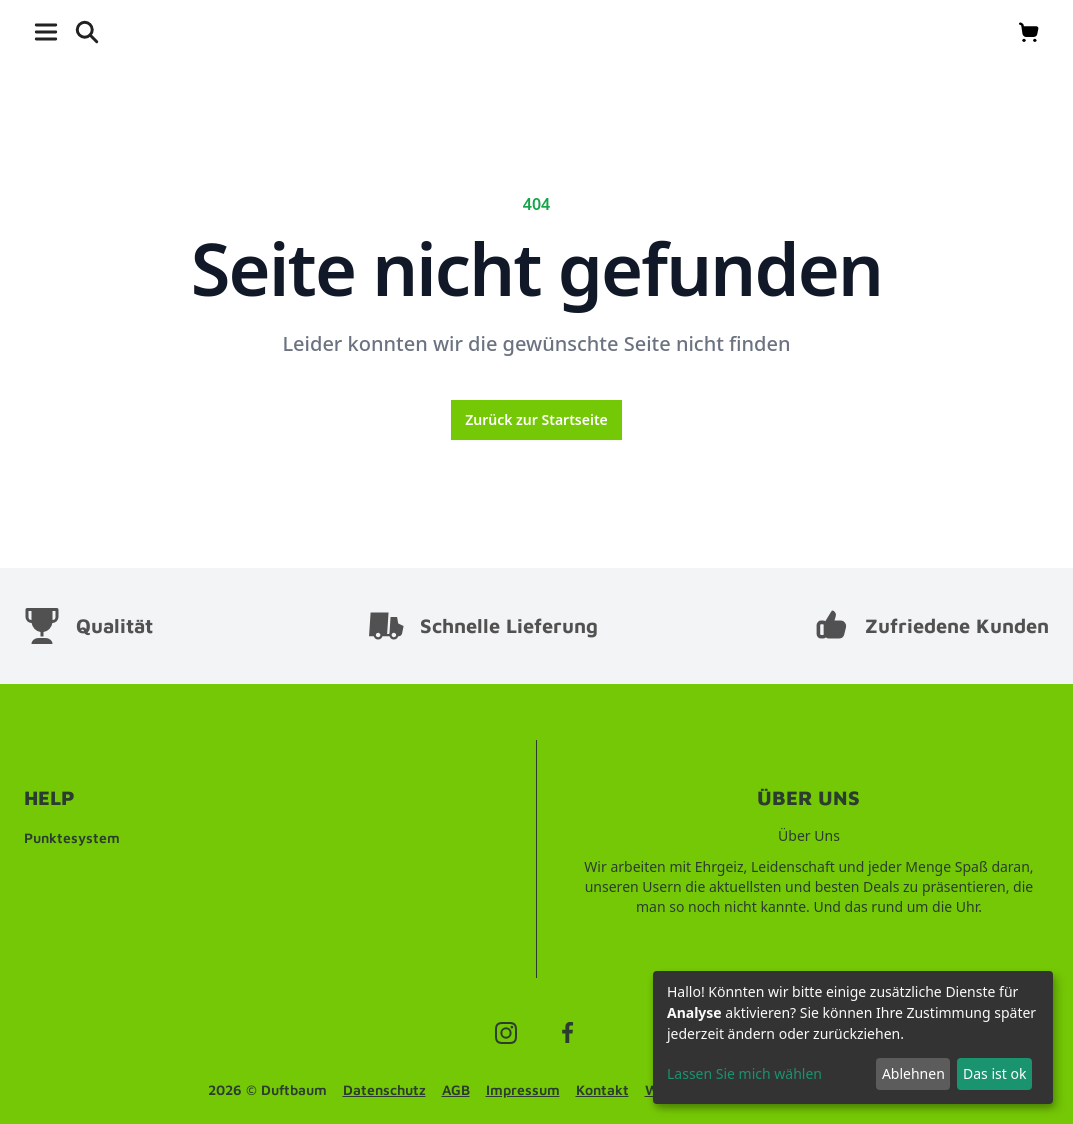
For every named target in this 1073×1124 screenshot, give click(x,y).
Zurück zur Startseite (536, 419)
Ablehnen (913, 1073)
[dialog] (853, 1037)
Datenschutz (384, 1089)
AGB (456, 1089)
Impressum (523, 1089)
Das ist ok (994, 1073)
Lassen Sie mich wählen (744, 1073)
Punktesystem (72, 837)
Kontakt (602, 1089)
